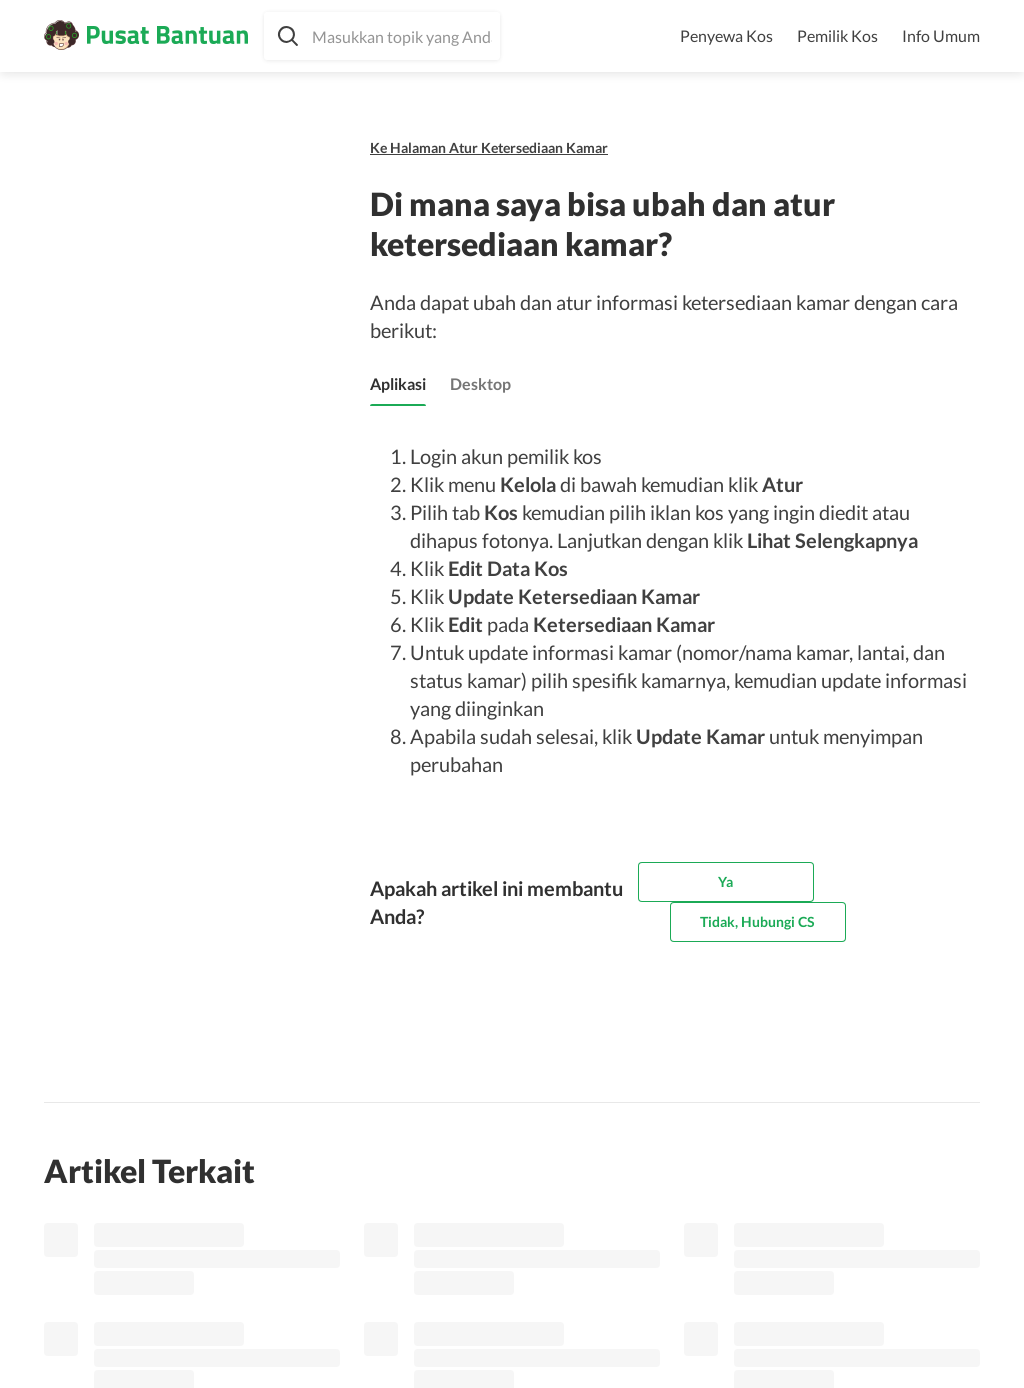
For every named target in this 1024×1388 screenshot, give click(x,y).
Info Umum (941, 35)
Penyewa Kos (726, 35)
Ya (725, 881)
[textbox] (382, 36)
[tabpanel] (669, 610)
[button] (382, 36)
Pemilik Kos (837, 35)
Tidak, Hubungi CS (757, 921)
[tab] (398, 384)
